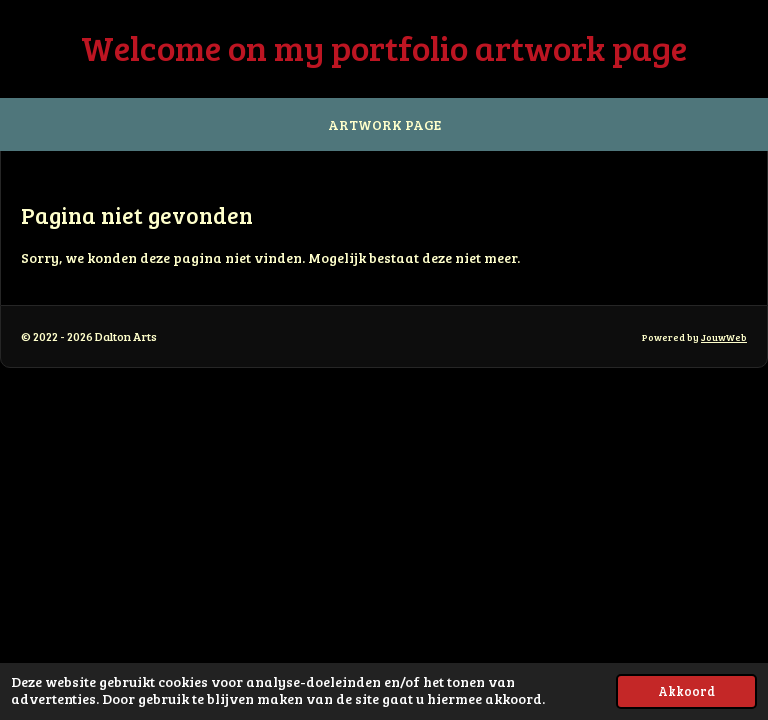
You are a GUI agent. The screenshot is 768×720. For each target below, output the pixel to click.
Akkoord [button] (686, 691)
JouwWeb (724, 337)
